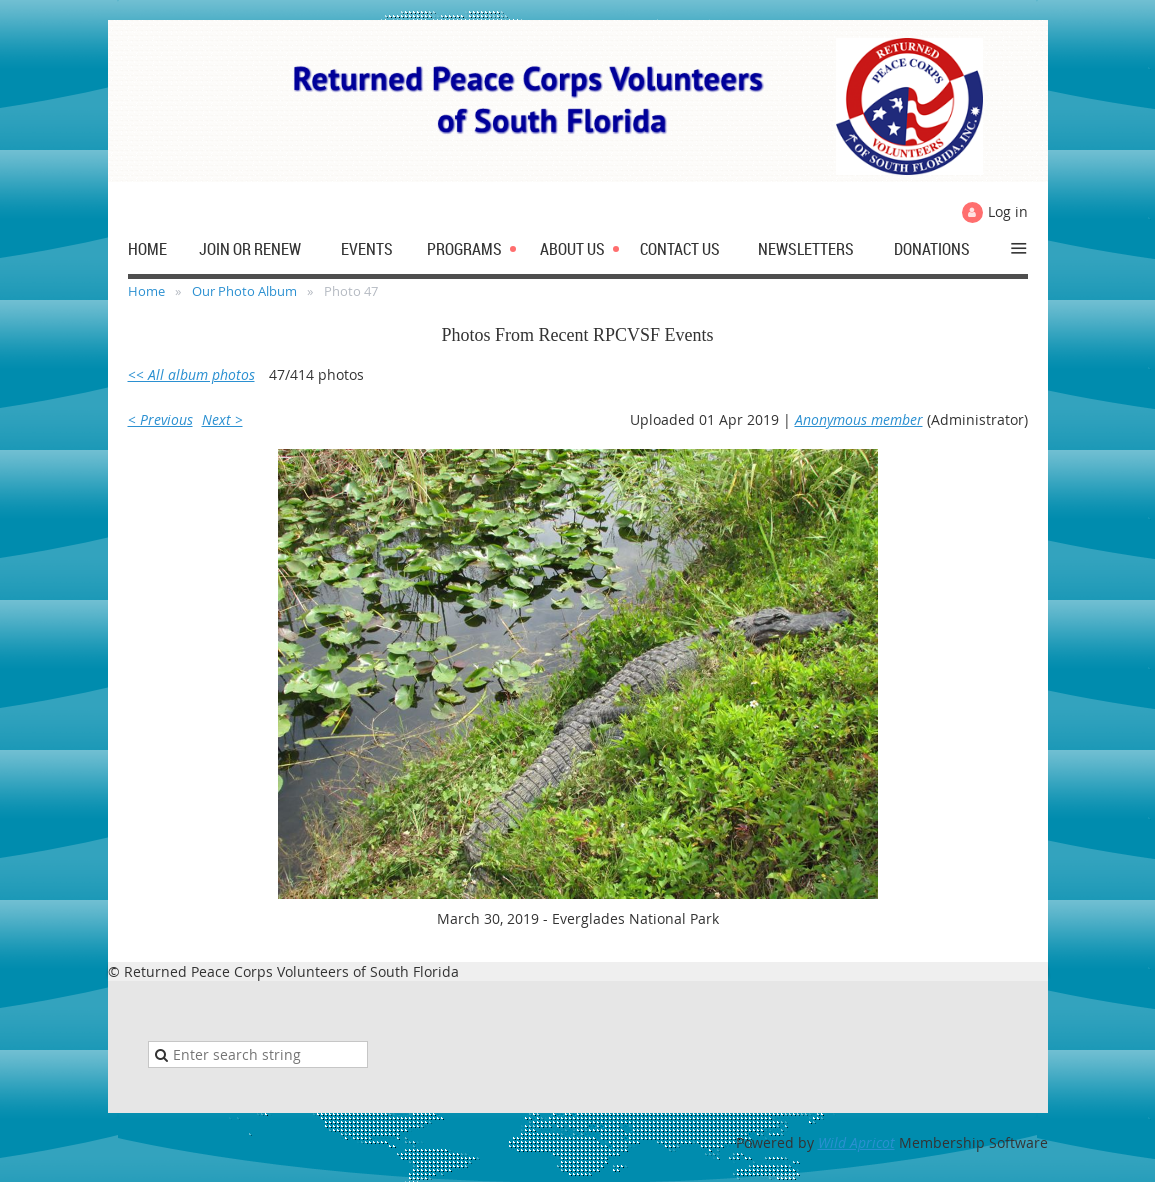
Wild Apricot (856, 1142)
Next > (222, 419)
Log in (1008, 211)
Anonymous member (859, 419)
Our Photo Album (244, 291)
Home (146, 291)
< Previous (160, 419)
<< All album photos (191, 374)
